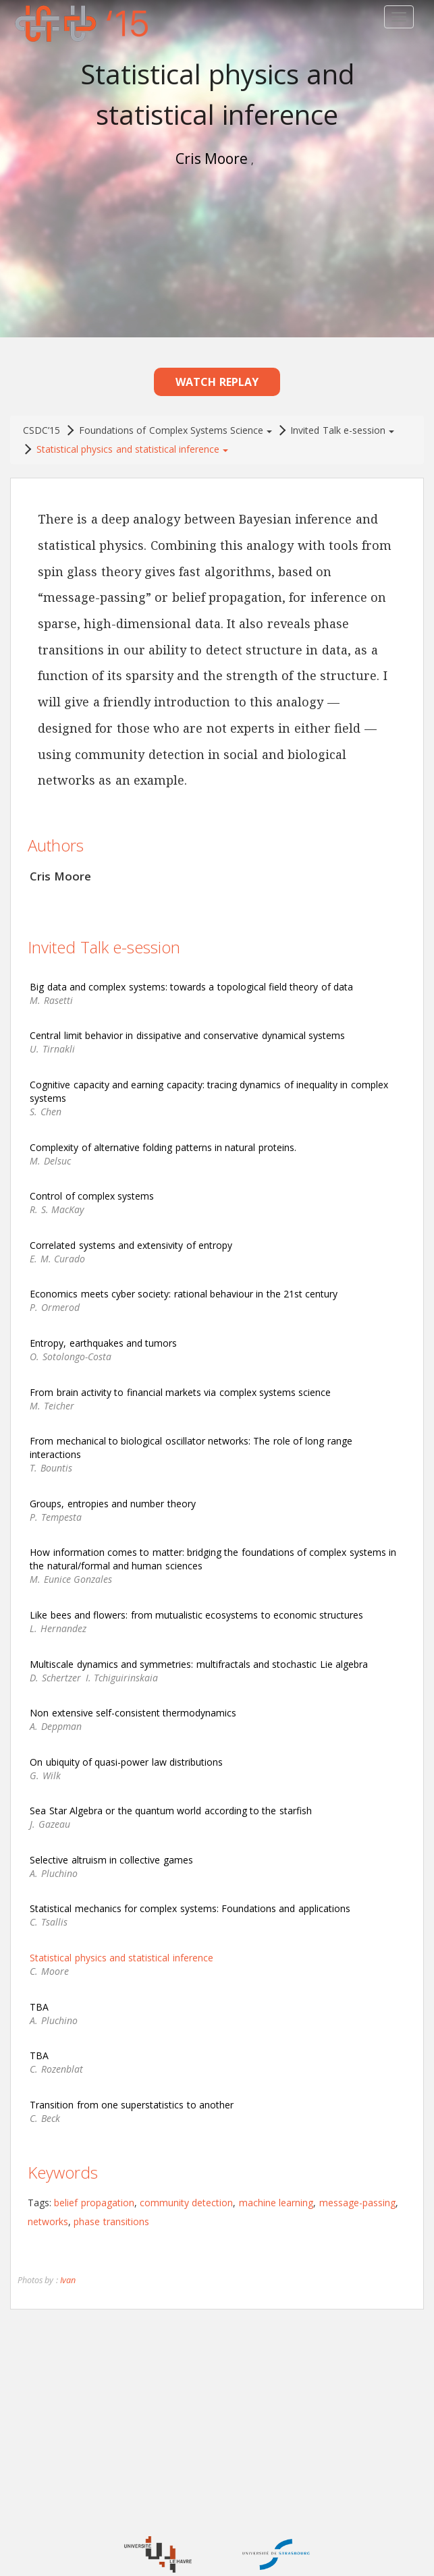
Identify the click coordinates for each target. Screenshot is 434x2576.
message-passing (357, 2196)
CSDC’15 (41, 424)
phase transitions (111, 2215)
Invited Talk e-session (342, 424)
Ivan (68, 2274)
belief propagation (94, 2196)
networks (48, 2215)
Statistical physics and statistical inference (132, 443)
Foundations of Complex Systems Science (175, 424)
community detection (186, 2196)
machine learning (276, 2196)
